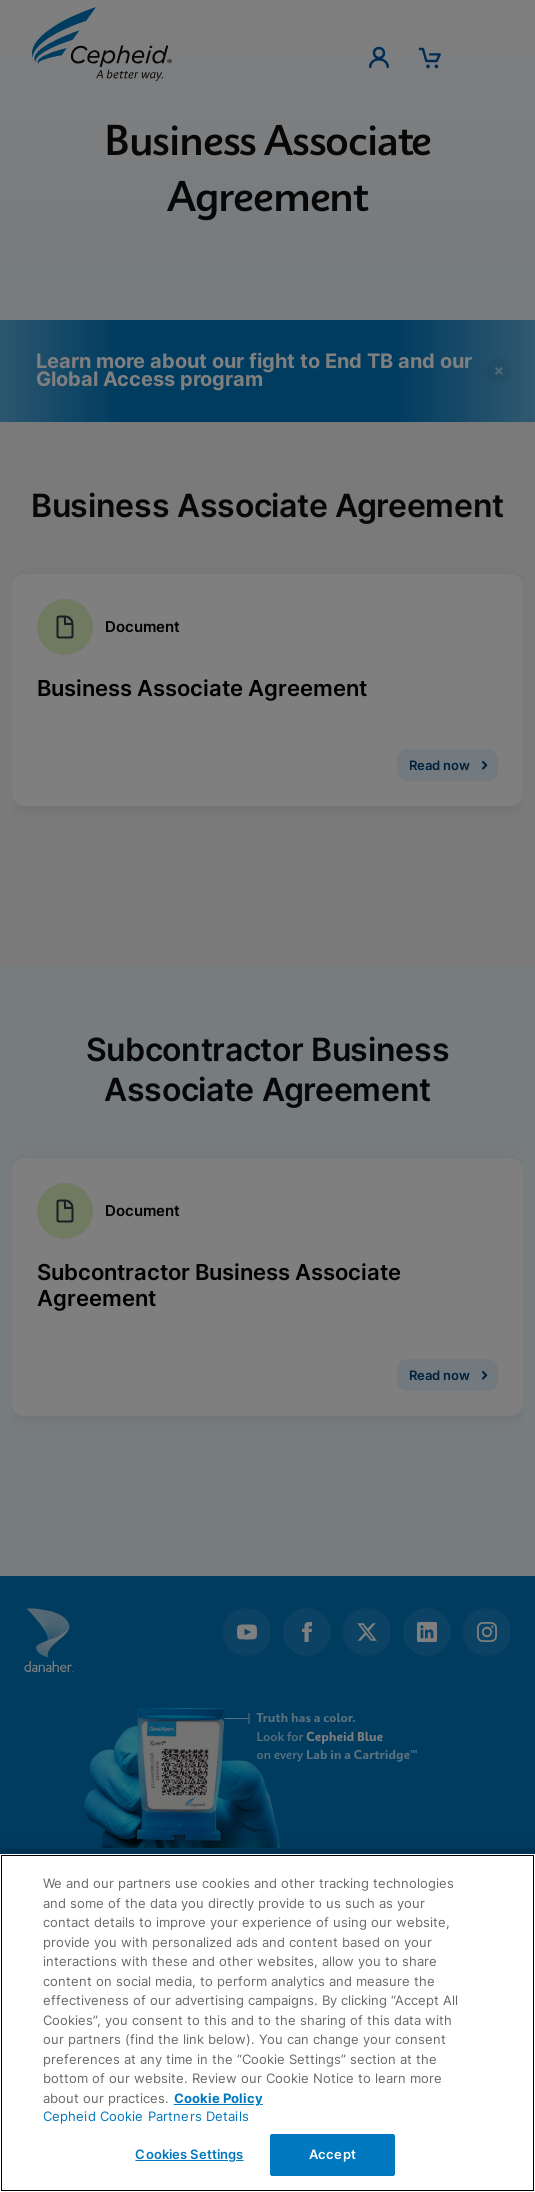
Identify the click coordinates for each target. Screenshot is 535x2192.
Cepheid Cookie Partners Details (146, 2116)
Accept (332, 2154)
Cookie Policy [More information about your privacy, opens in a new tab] (218, 2098)
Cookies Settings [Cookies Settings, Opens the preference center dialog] (189, 2154)
